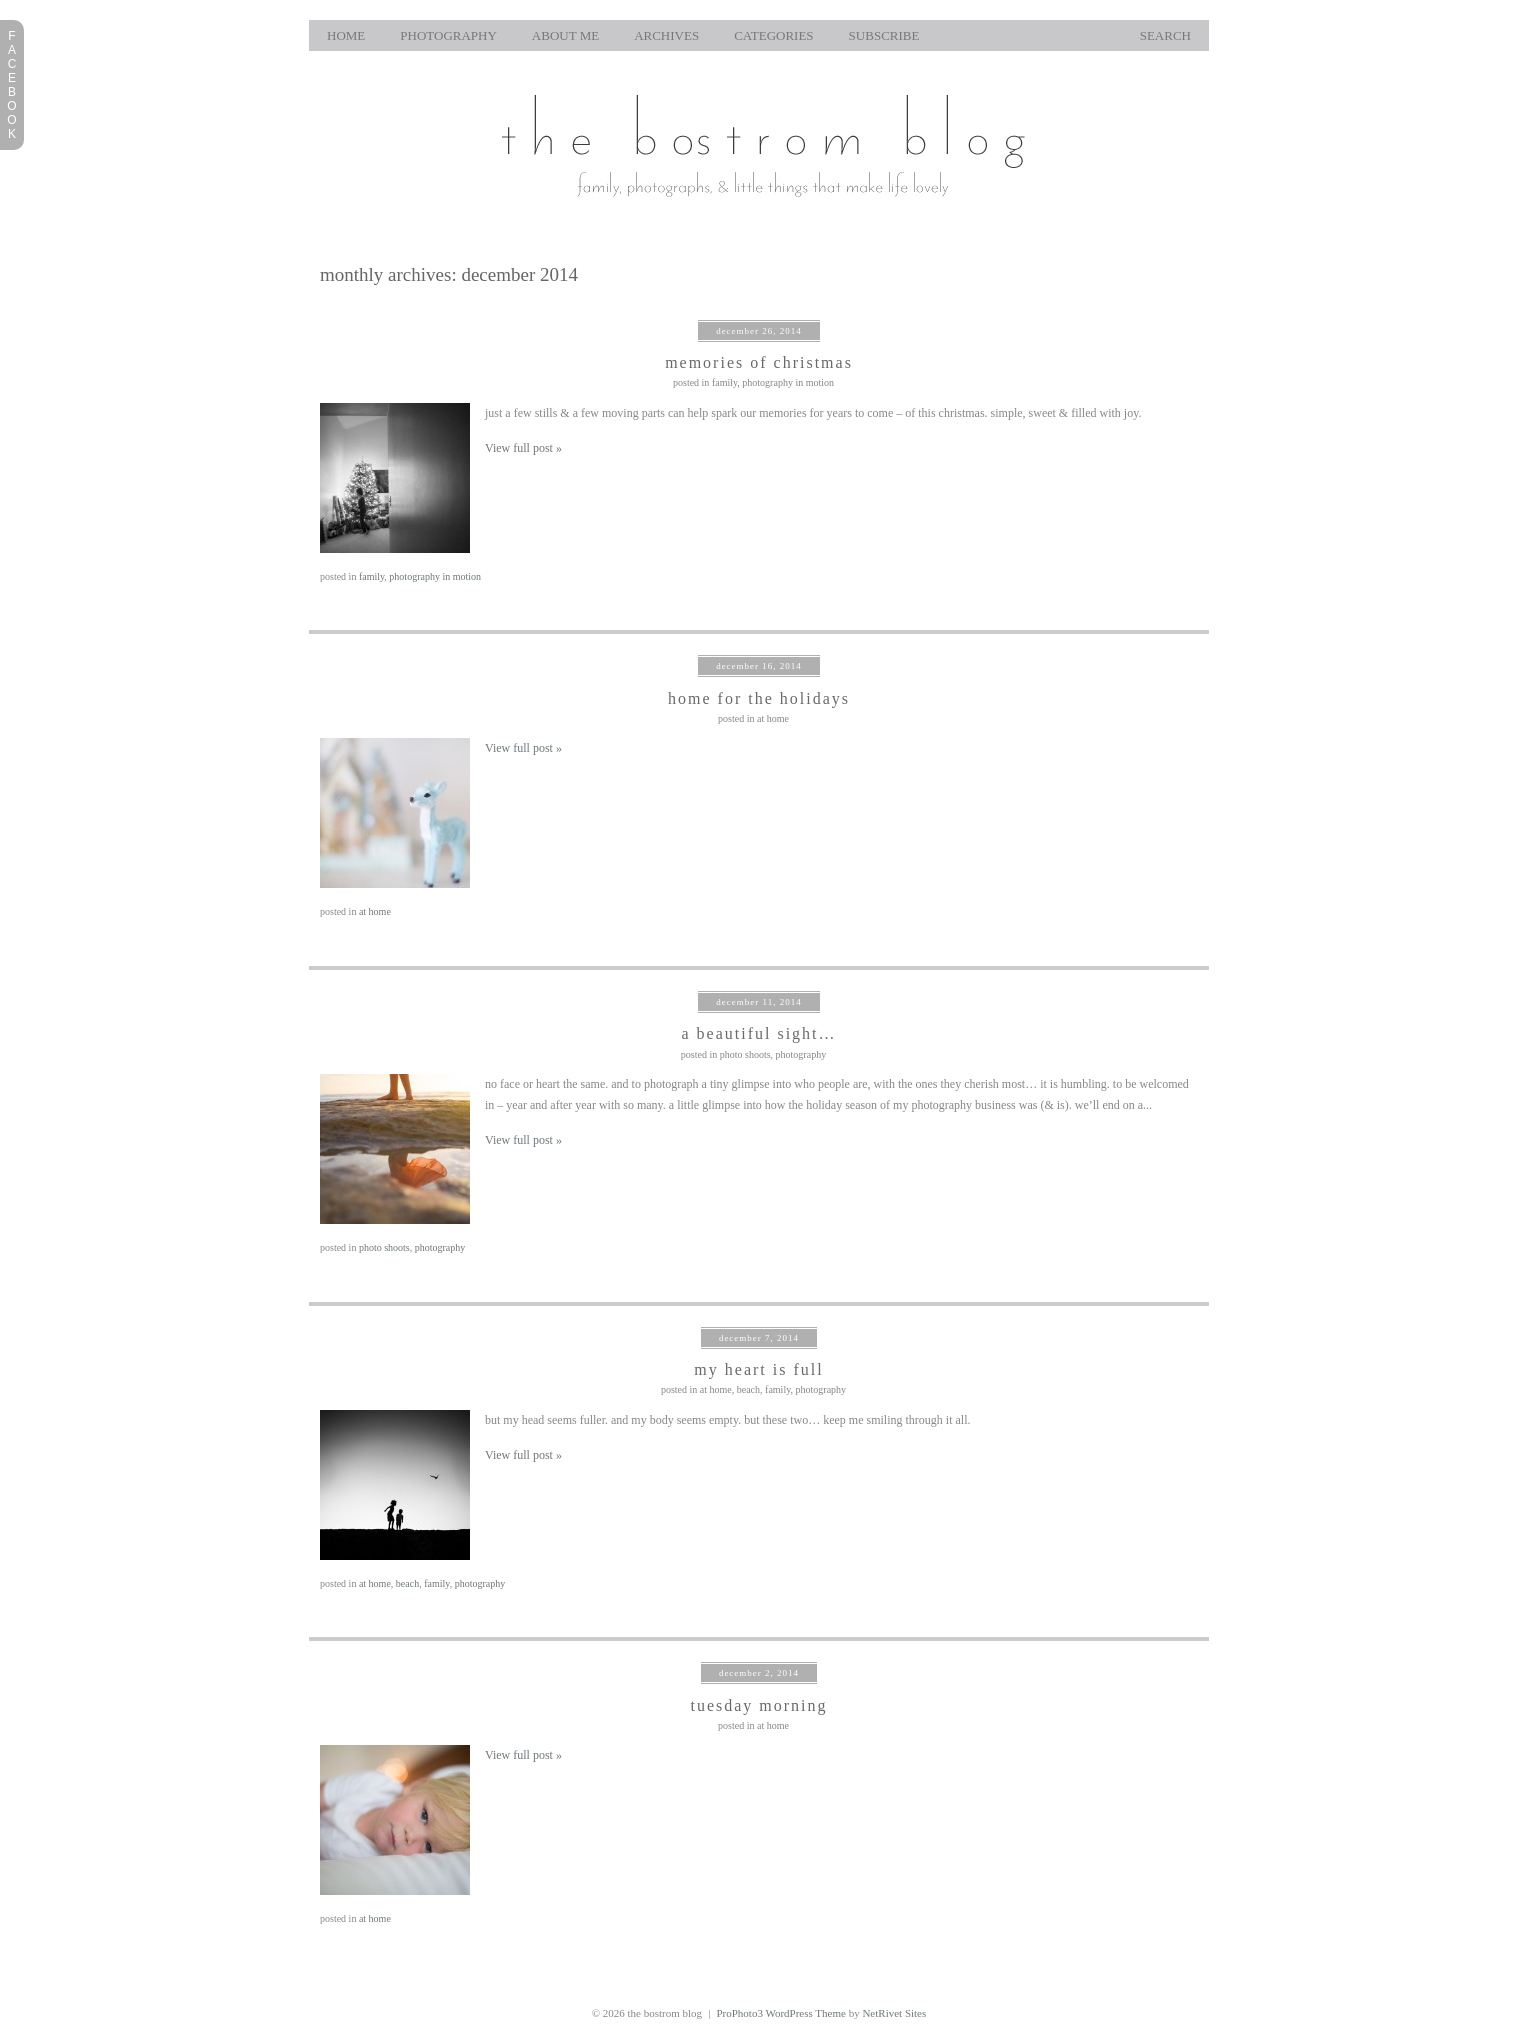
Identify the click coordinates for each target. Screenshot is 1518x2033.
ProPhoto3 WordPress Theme (781, 2013)
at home (773, 718)
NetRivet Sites (894, 2013)
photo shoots (745, 1054)
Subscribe (884, 35)
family (724, 382)
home (346, 35)
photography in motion (788, 382)
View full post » (523, 448)
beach (748, 1389)
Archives (666, 35)
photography (448, 35)
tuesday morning (758, 1705)
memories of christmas (759, 362)
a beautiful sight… (758, 1033)
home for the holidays (759, 698)
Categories (773, 35)
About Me (565, 35)
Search (1165, 35)
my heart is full (758, 1369)
